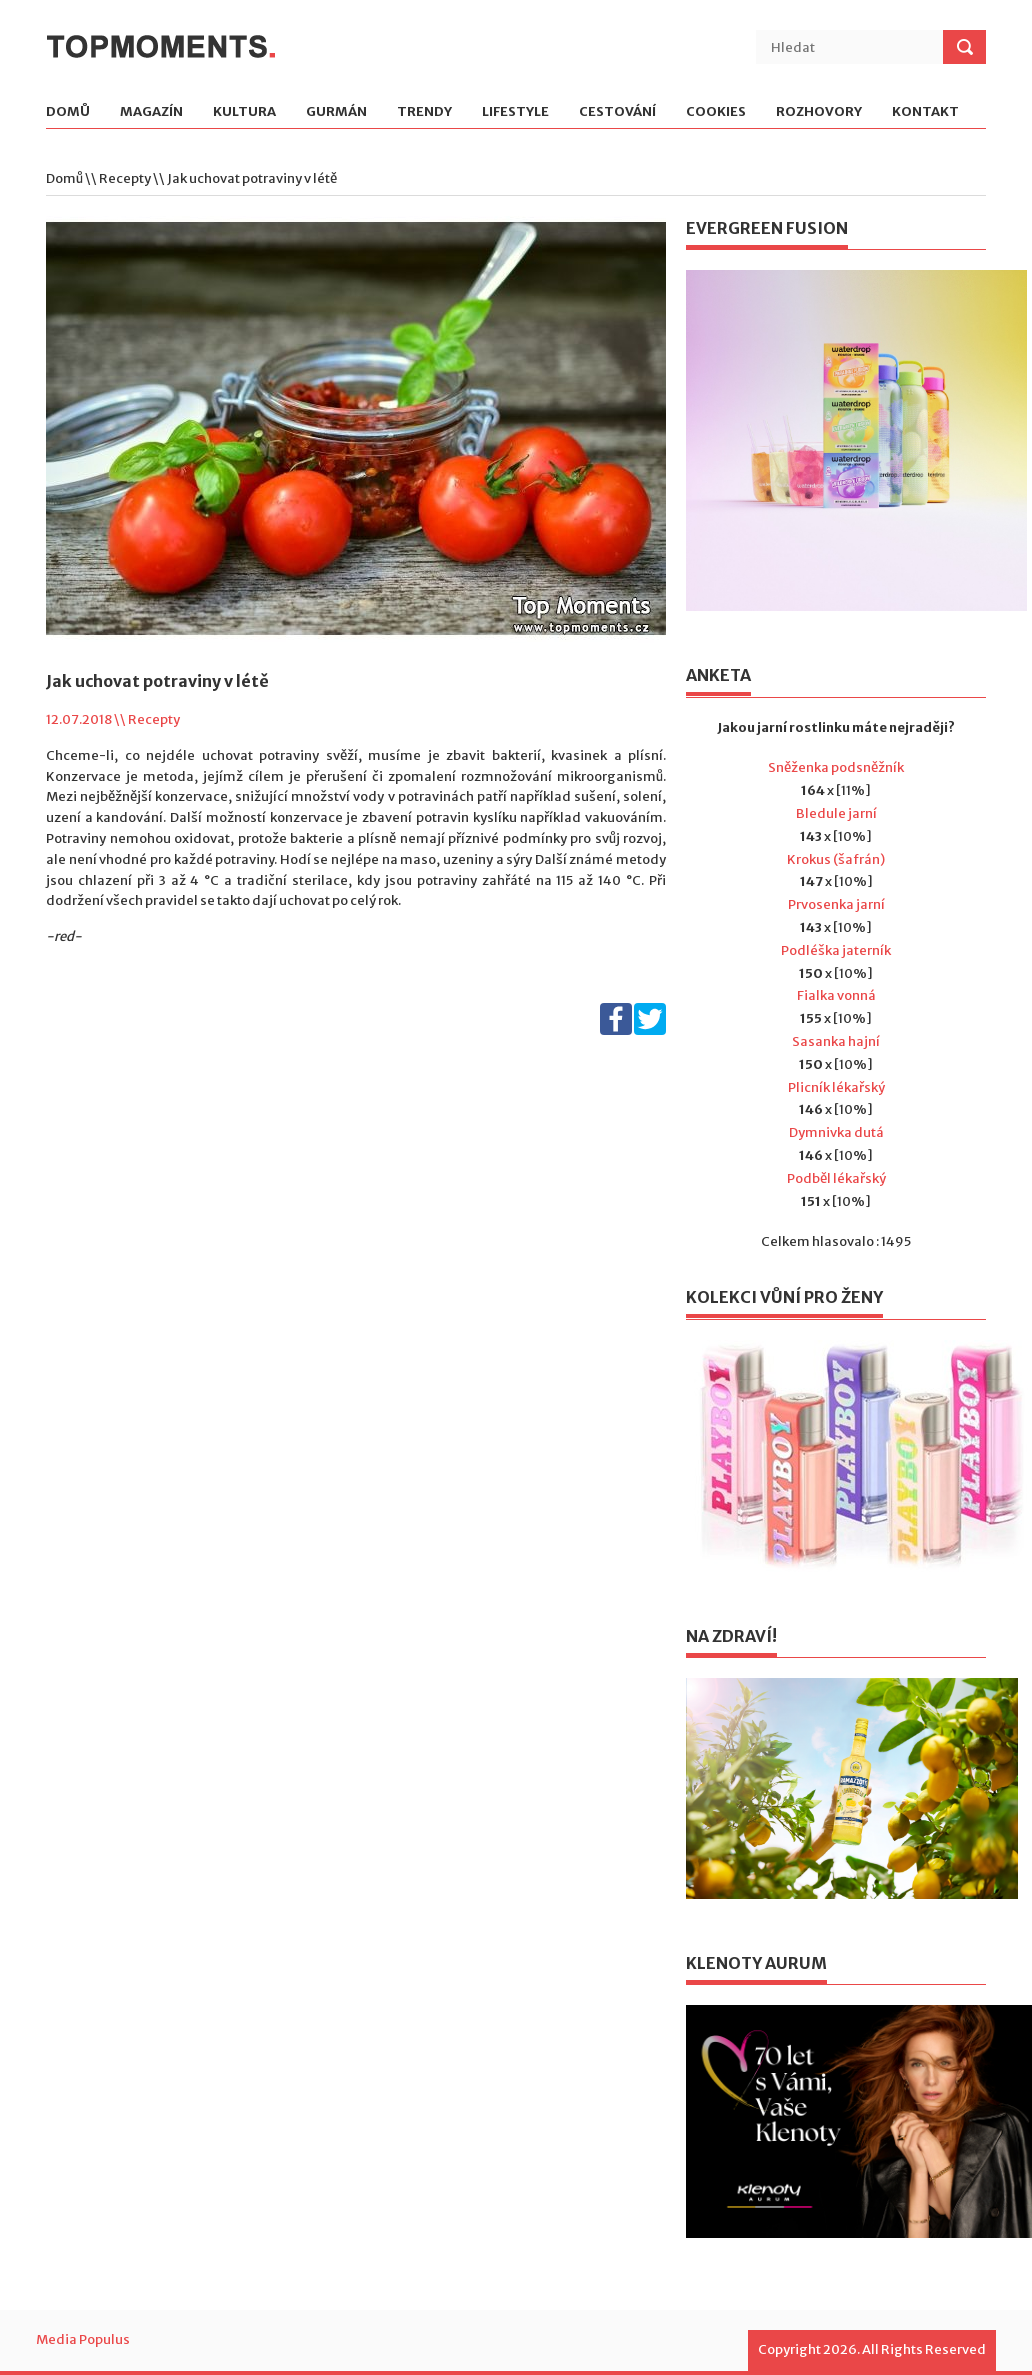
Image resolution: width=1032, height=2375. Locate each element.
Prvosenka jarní (836, 904)
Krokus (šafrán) (836, 859)
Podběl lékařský (836, 1178)
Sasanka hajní (836, 1041)
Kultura (244, 112)
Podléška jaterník (836, 950)
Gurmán (336, 112)
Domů (68, 112)
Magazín (151, 112)
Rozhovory (819, 112)
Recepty (125, 178)
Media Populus (83, 2339)
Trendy (424, 112)
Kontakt (925, 112)
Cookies (716, 112)
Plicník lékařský (836, 1087)
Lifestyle (515, 112)
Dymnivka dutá (836, 1132)
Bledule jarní (836, 813)
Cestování (617, 112)
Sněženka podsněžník (836, 767)
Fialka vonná (836, 995)
